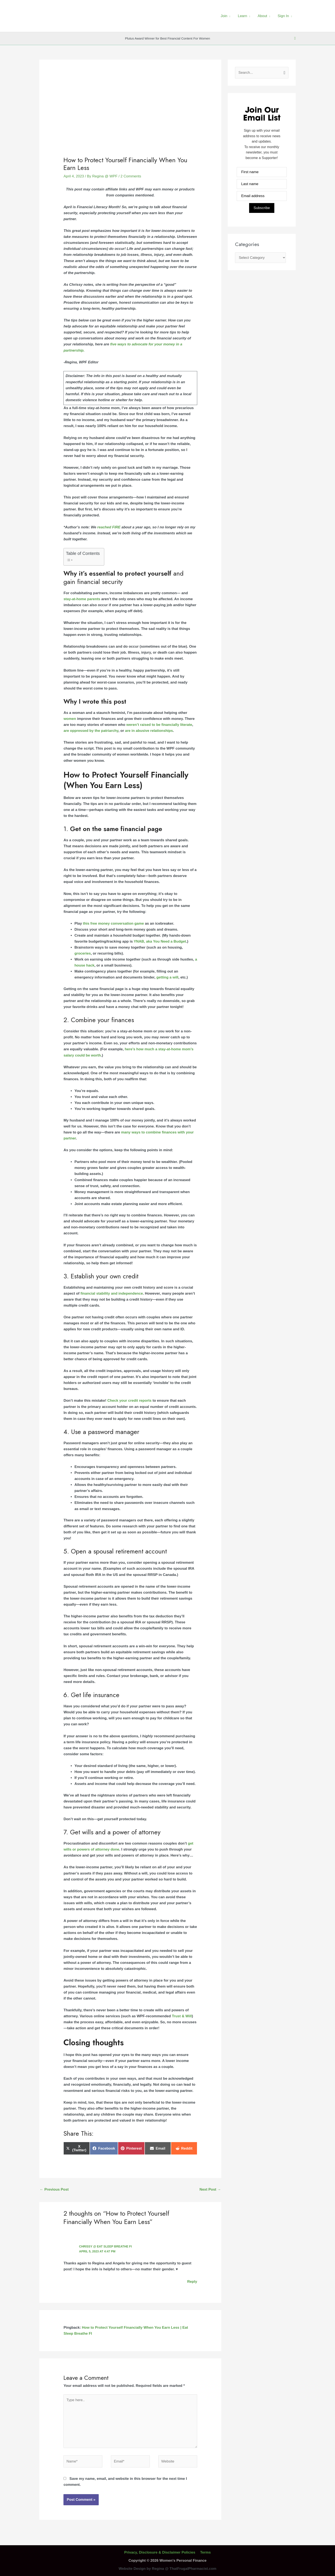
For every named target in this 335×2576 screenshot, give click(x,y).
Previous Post (54, 2189)
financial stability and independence (112, 1293)
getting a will (167, 977)
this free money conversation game (113, 923)
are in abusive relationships (149, 731)
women (69, 719)
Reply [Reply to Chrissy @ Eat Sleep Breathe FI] (192, 2282)
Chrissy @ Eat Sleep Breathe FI (105, 2246)
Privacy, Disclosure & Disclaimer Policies (160, 2552)
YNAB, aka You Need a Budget (160, 941)
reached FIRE (108, 527)
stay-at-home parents (81, 599)
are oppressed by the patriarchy (90, 731)
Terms (205, 2552)
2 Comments (130, 176)
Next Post (210, 2189)
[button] (295, 38)
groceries (82, 953)
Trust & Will (182, 2016)
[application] (229, 16)
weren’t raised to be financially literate (159, 725)
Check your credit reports (129, 1401)
